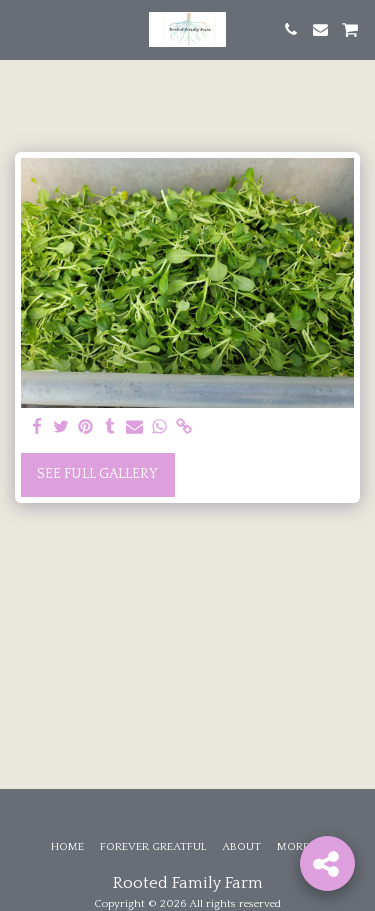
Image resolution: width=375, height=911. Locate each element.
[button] (22, 29)
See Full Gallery (97, 474)
